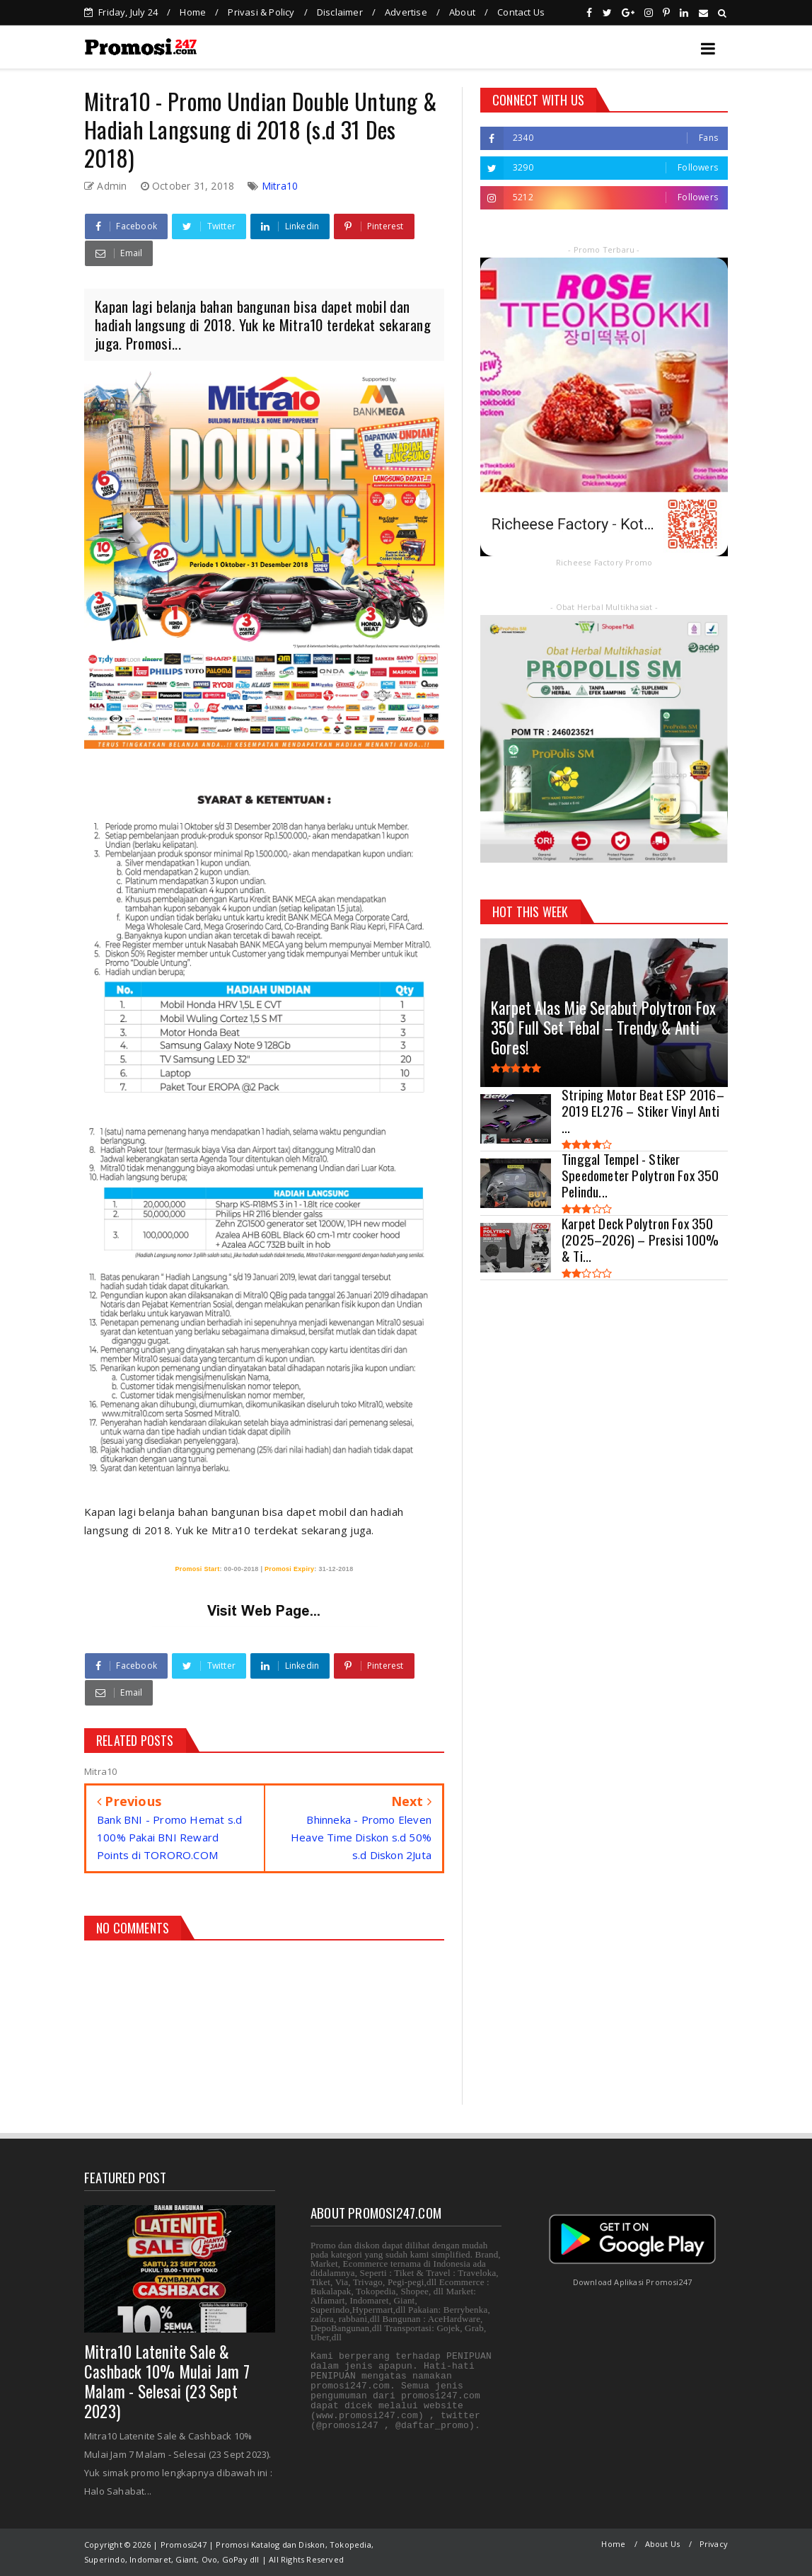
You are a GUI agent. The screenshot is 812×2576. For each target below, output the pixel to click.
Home (193, 12)
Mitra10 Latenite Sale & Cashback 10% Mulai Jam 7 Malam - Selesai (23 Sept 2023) (167, 2381)
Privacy (714, 2544)
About (462, 12)
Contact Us (521, 12)
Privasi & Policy (261, 12)
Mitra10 (280, 185)
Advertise (406, 12)
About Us (662, 2544)
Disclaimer (340, 12)
